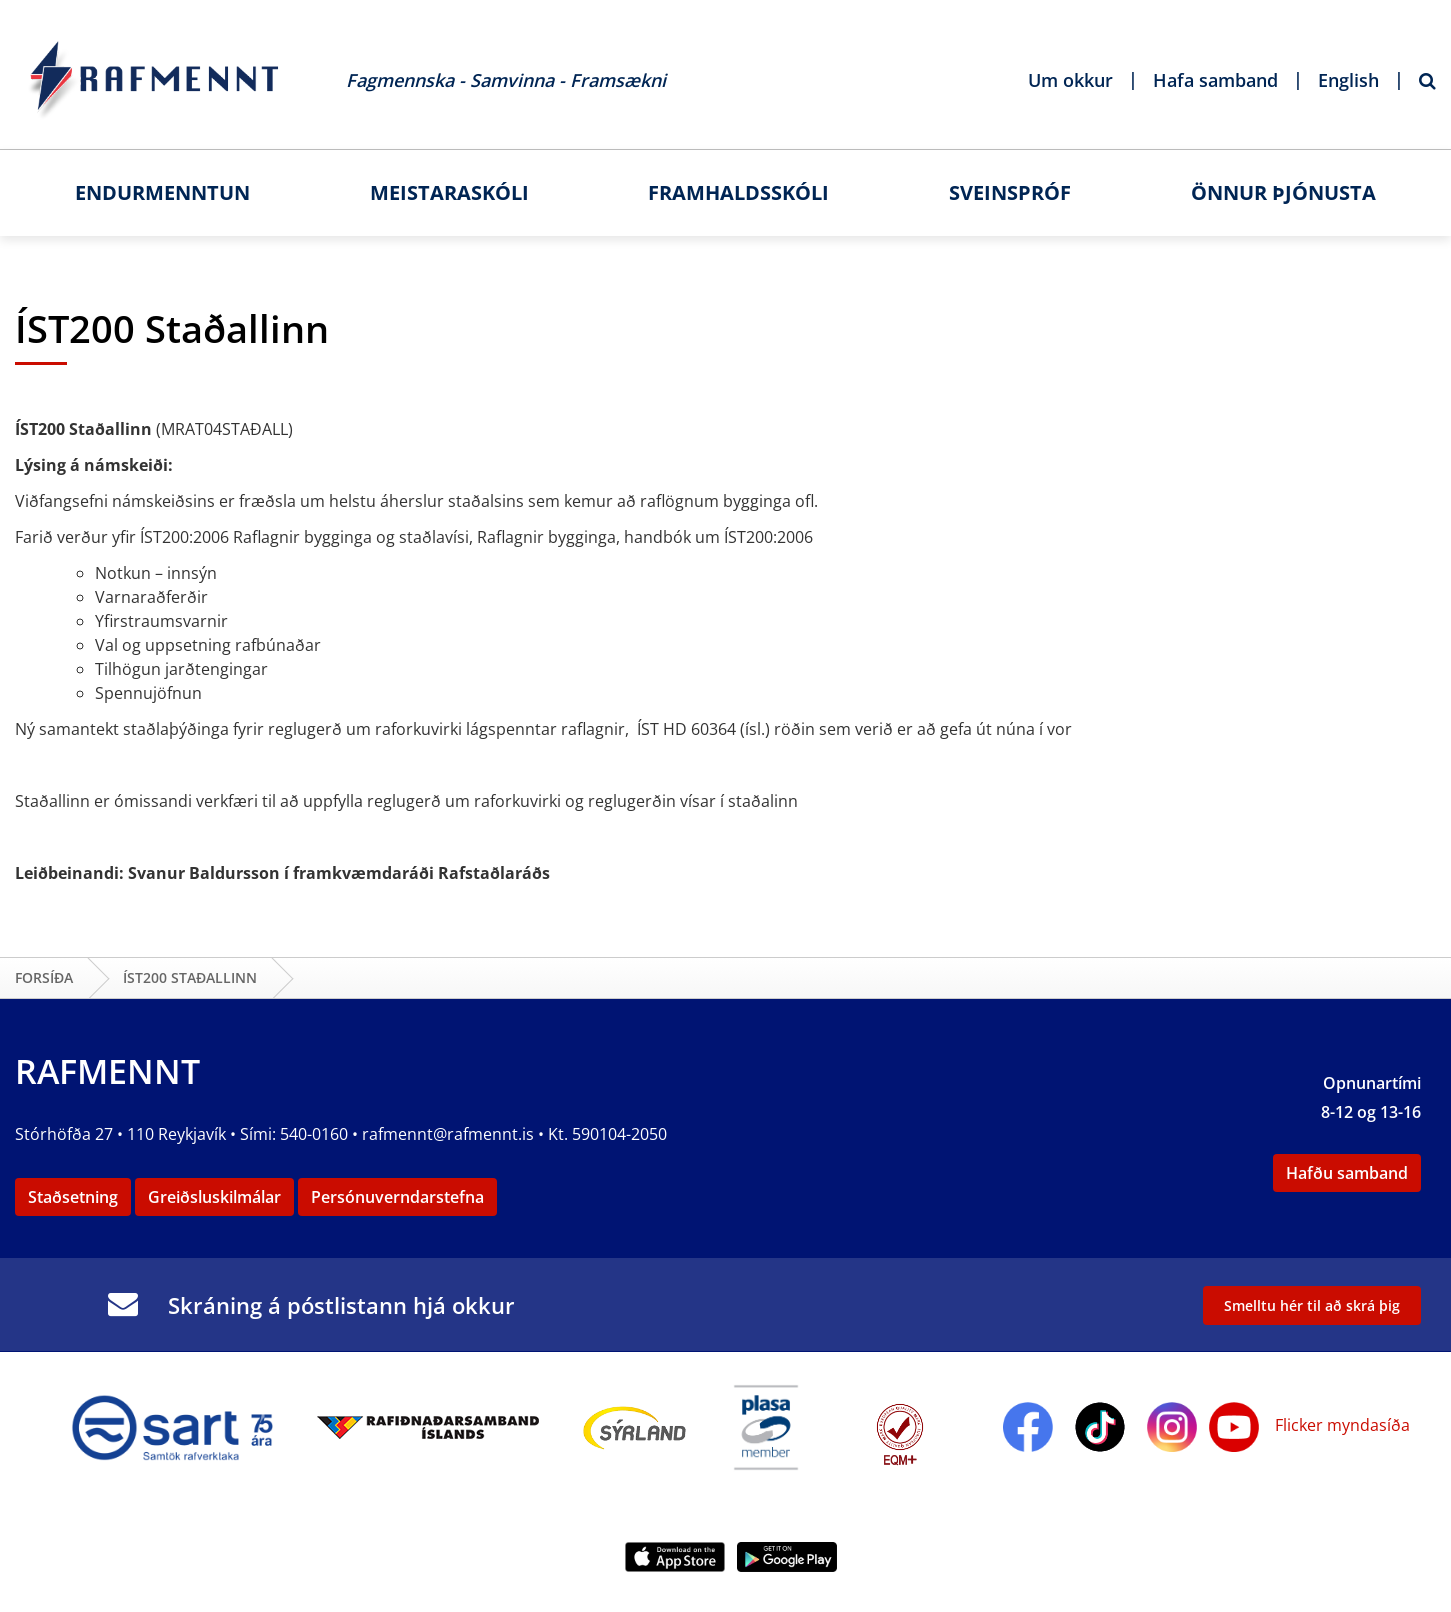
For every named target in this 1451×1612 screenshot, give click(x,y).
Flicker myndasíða (1340, 1425)
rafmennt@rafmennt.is (448, 1134)
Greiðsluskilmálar (214, 1197)
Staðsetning (73, 1197)
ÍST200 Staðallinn (190, 977)
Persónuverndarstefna (397, 1197)
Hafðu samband (1347, 1173)
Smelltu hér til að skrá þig (1312, 1305)
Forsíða (44, 977)
